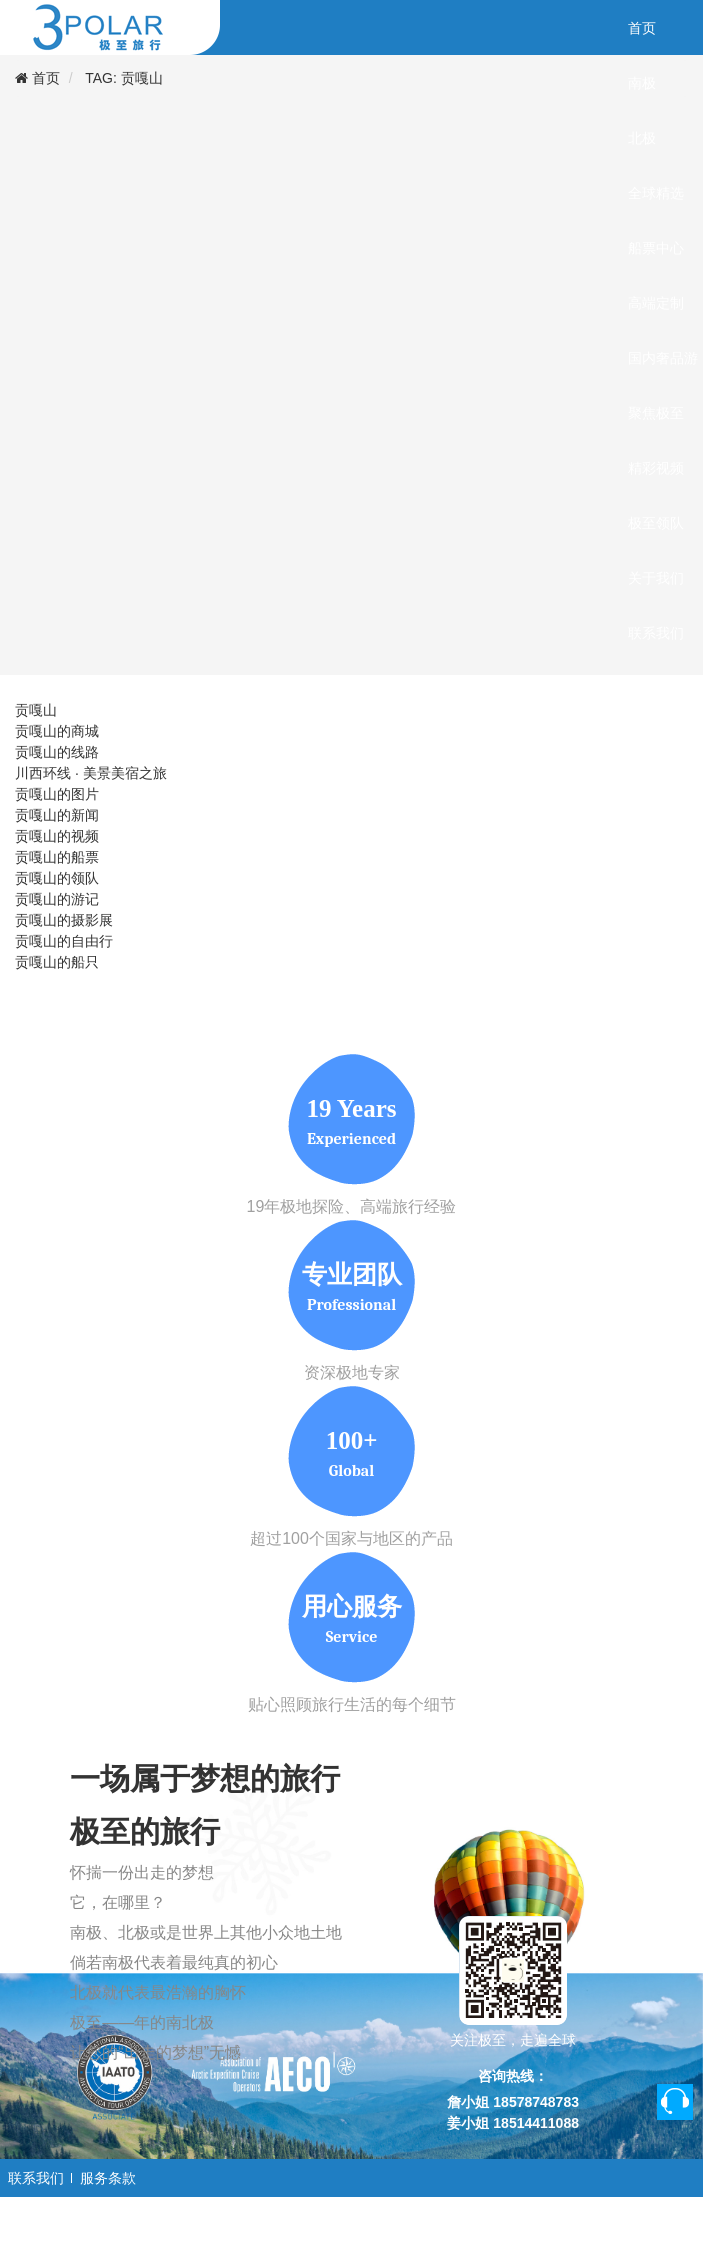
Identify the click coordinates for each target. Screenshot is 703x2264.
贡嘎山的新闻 (57, 815)
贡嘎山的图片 (57, 794)
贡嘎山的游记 (57, 899)
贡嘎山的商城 (57, 731)
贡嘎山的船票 (57, 857)
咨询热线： (513, 2076)
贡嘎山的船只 (57, 962)
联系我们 (36, 2178)
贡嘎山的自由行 (64, 941)
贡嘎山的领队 (57, 878)
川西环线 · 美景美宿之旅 (91, 773)
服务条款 (108, 2178)
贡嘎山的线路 (57, 752)
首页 (46, 78)
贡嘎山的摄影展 (64, 920)
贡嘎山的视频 (57, 836)
